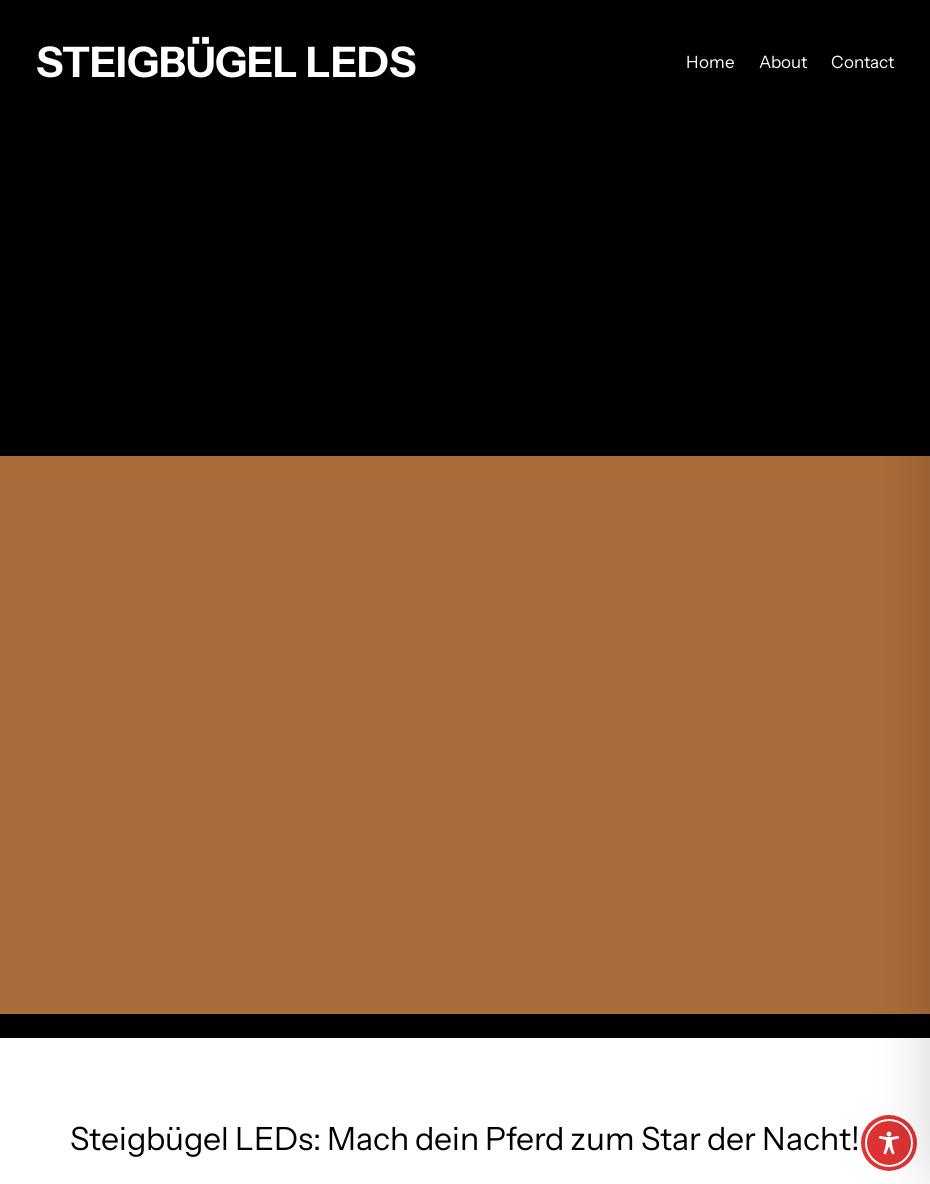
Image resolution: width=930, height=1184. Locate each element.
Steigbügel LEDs (226, 62)
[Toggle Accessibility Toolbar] (889, 1143)
